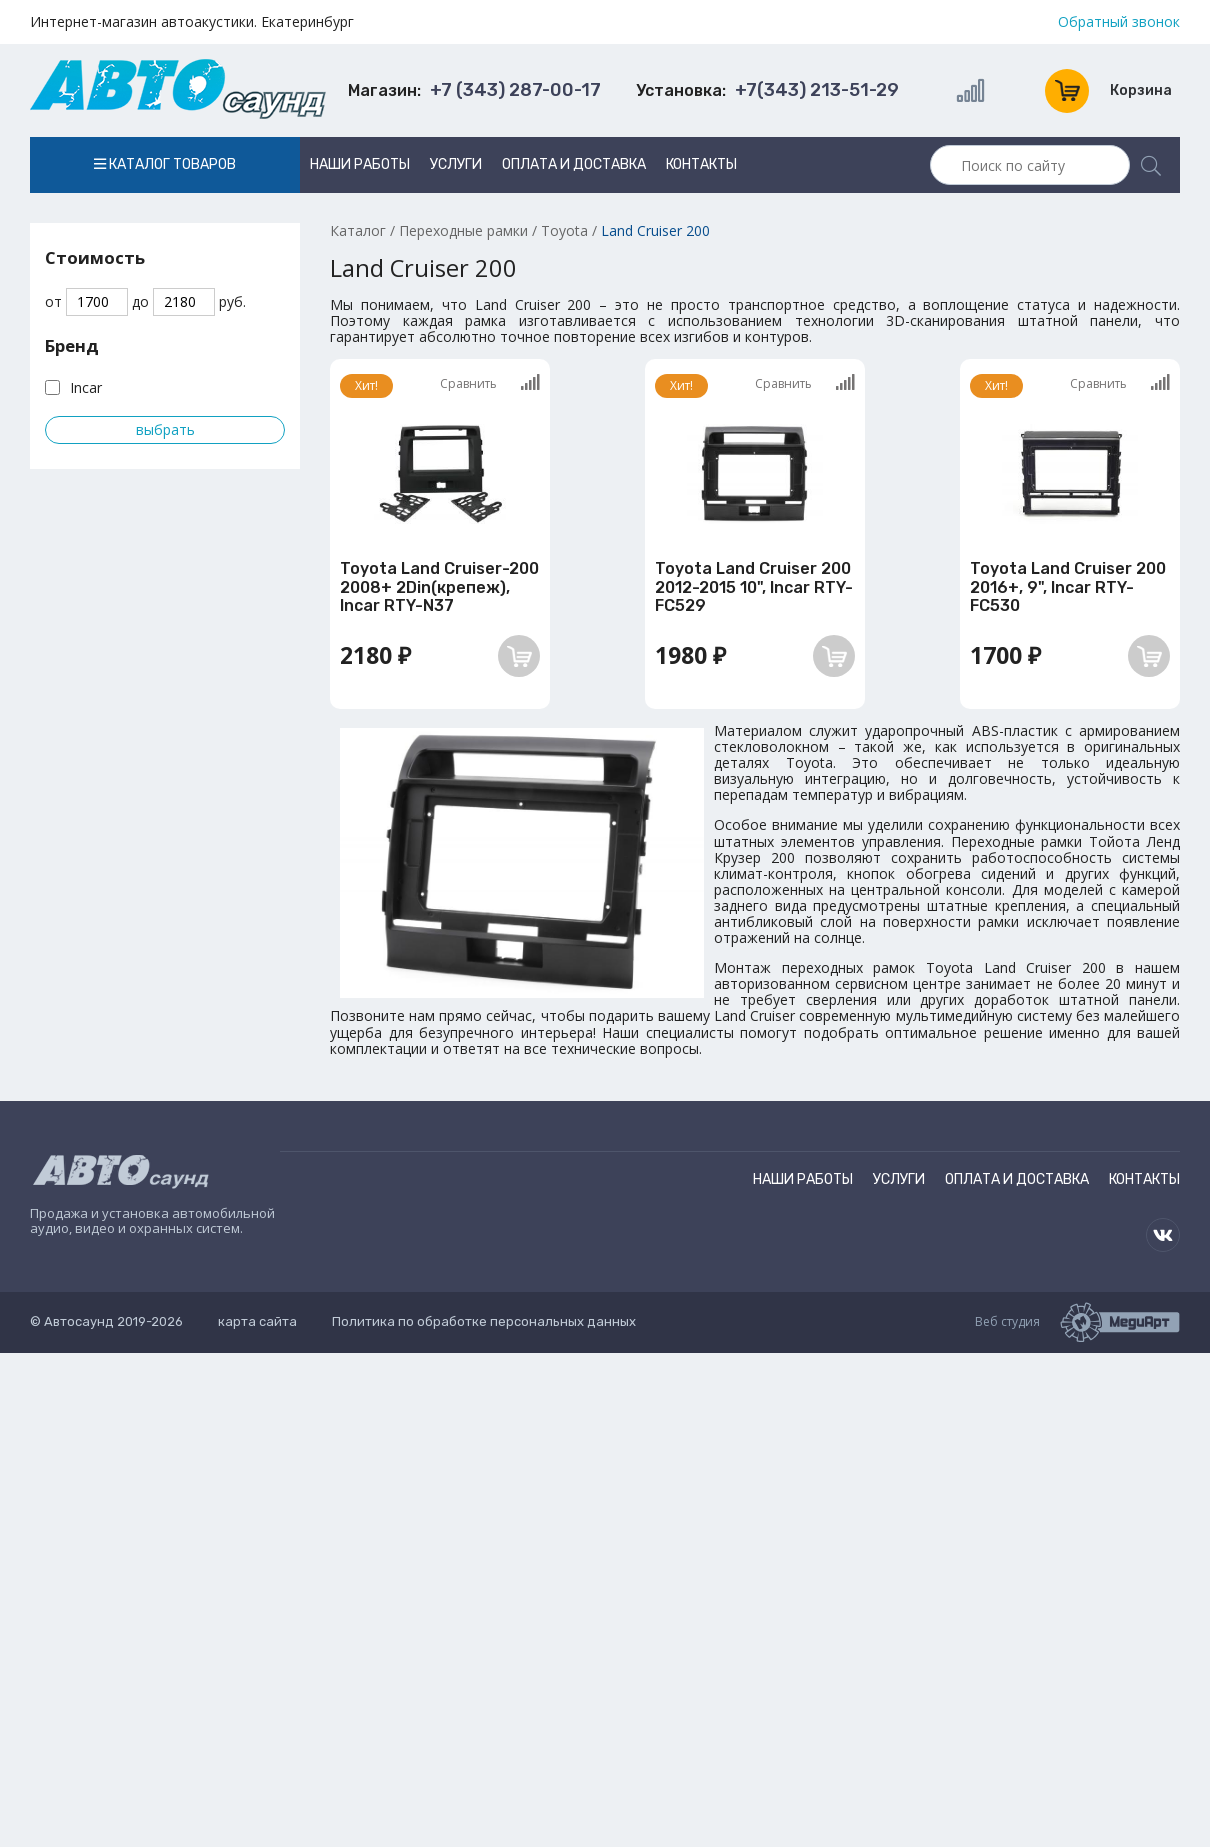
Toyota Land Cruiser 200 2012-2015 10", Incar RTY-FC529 (754, 587)
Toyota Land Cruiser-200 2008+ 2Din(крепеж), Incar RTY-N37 (439, 587)
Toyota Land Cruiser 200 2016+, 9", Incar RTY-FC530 (1068, 587)
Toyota (564, 230)
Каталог (358, 230)
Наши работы (360, 164)
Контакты (701, 164)
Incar (86, 387)
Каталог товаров (165, 164)
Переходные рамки (463, 230)
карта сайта (257, 1321)
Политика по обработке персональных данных (484, 1321)
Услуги (456, 164)
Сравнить (490, 383)
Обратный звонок (1119, 22)
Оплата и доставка (574, 164)
